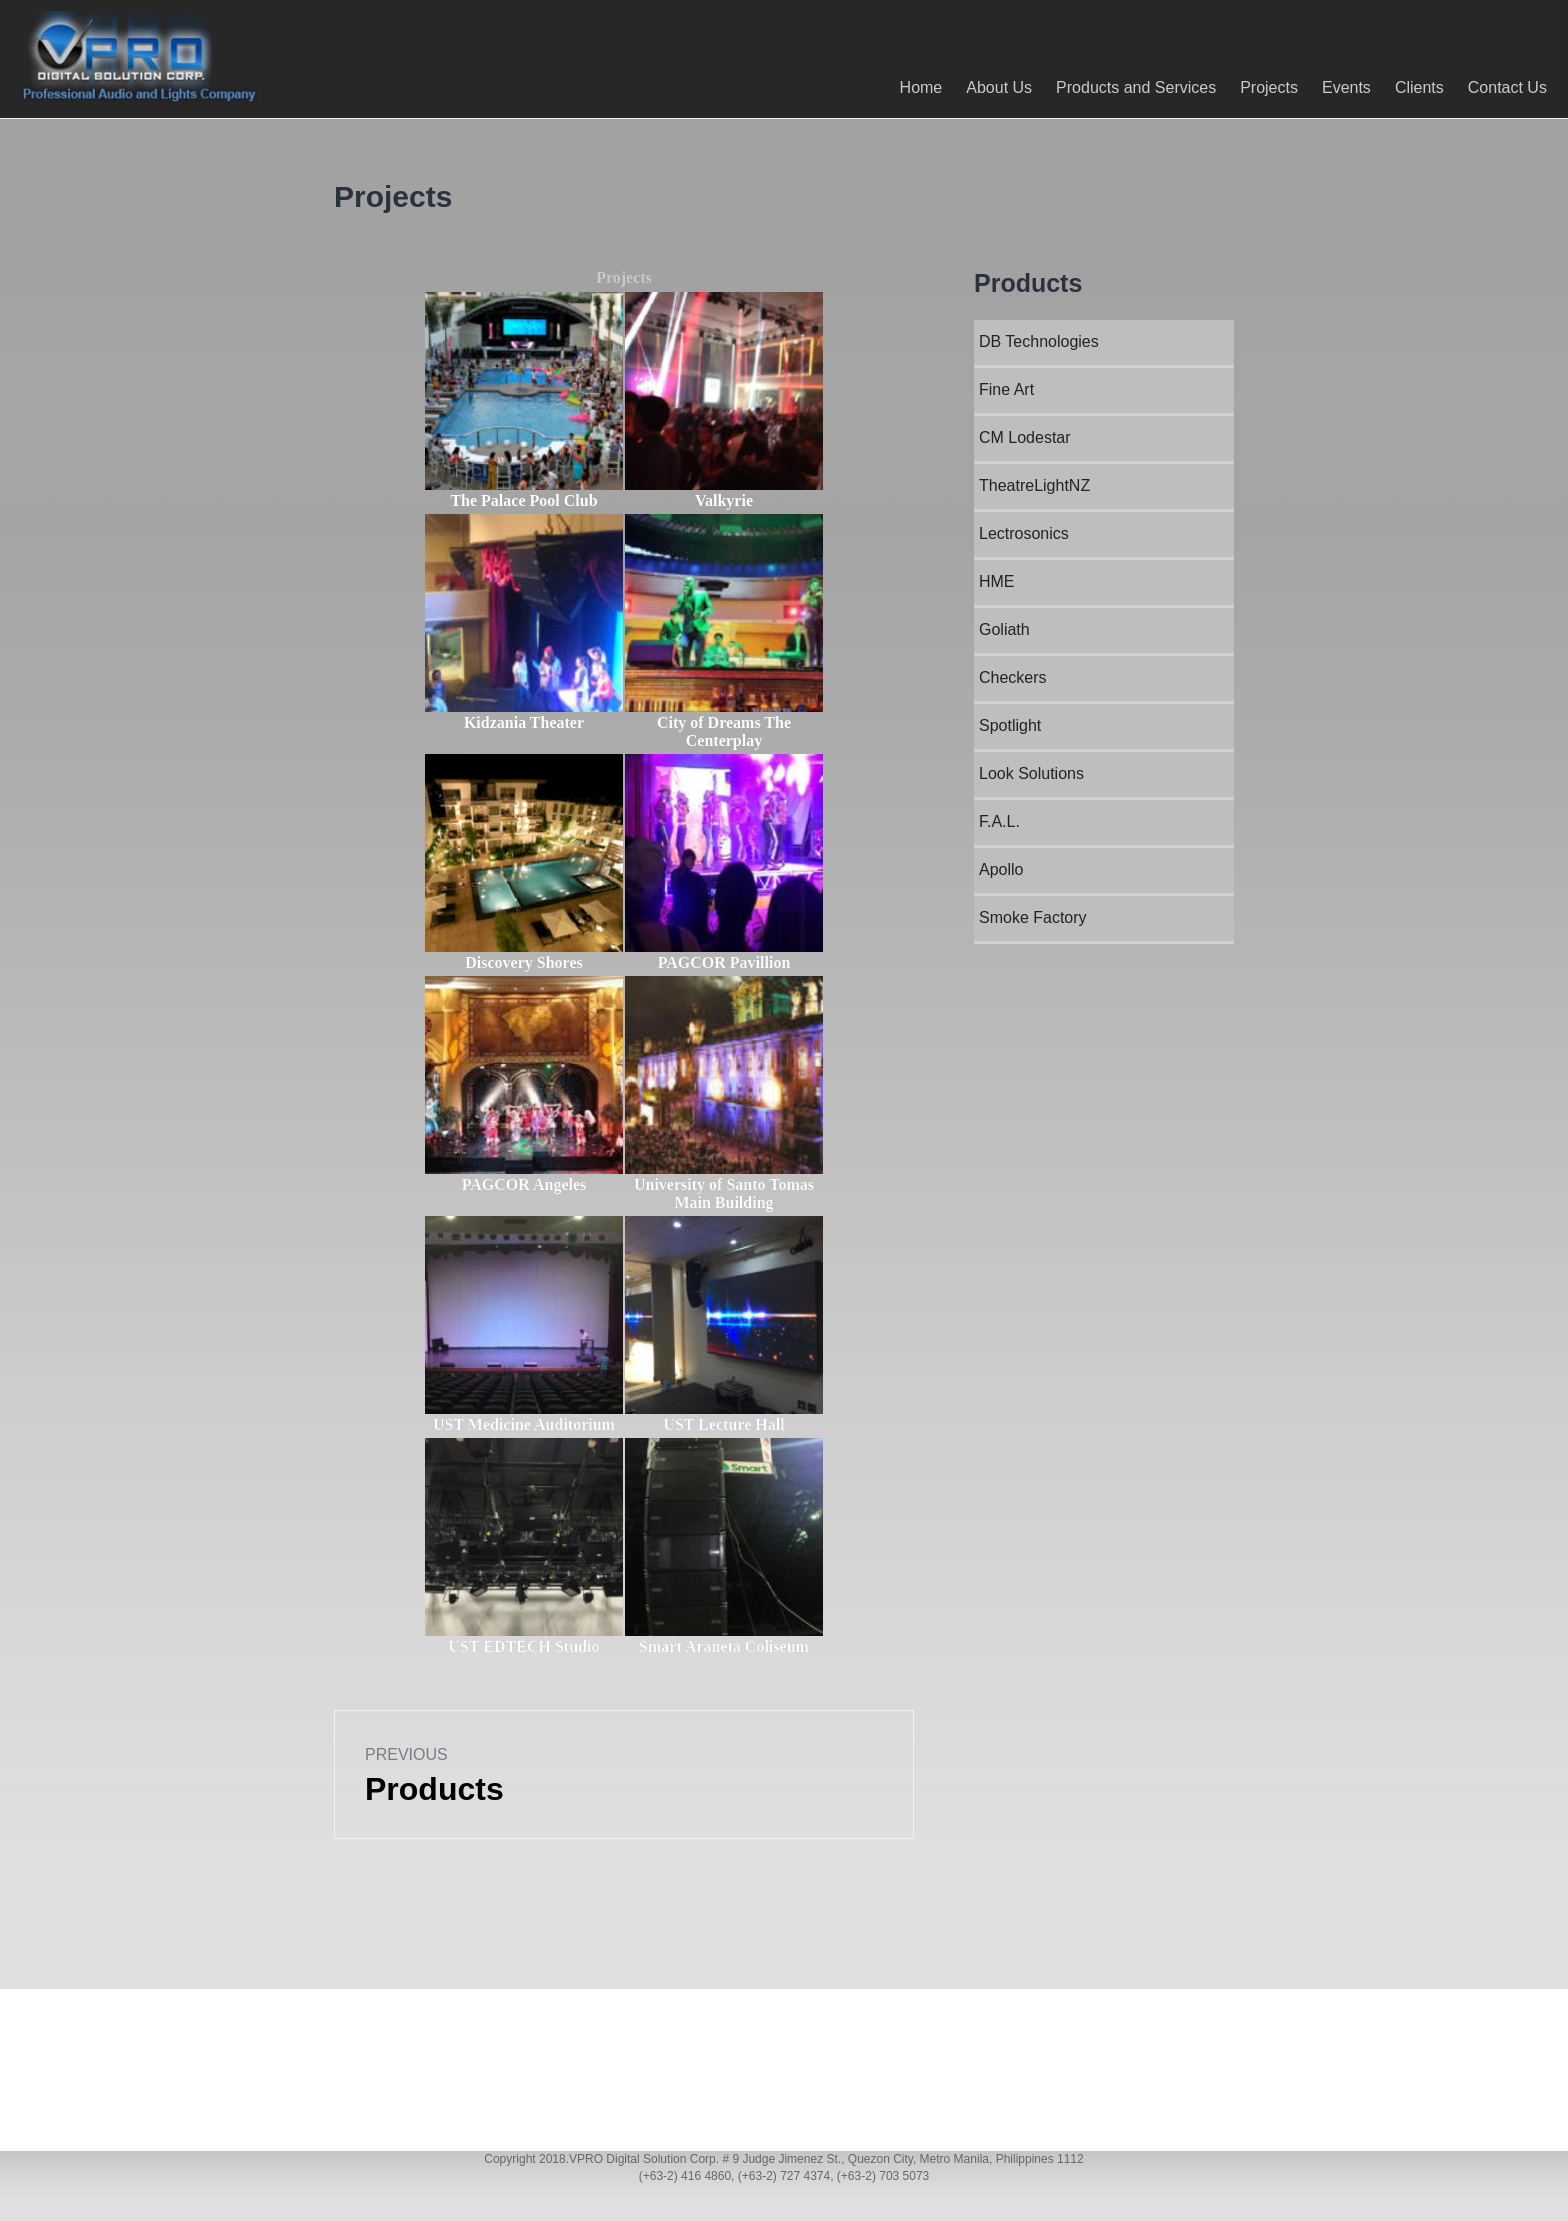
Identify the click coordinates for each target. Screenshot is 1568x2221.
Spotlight (1010, 725)
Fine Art (1006, 389)
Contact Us (1498, 87)
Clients (1410, 87)
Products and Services (1127, 87)
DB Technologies (1039, 341)
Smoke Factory (1033, 917)
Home (912, 87)
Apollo (1001, 869)
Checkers (1013, 677)
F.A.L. (999, 821)
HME (997, 581)
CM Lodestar (1025, 437)
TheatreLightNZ (1034, 485)
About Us (990, 87)
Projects (1260, 87)
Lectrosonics (1024, 533)
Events (1337, 87)
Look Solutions (1031, 773)
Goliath (1004, 629)
